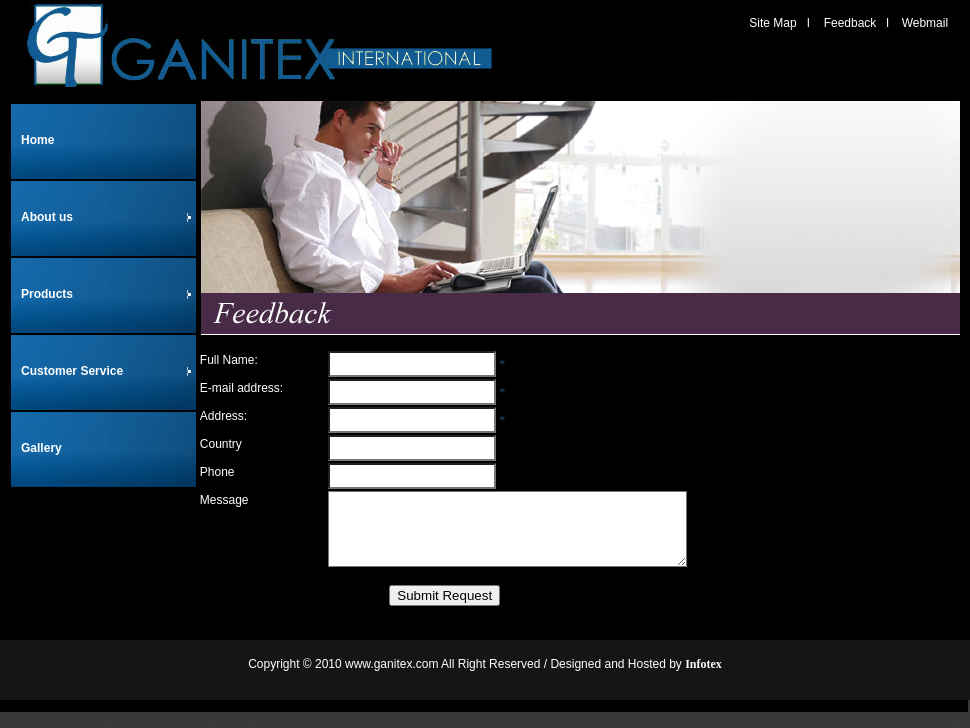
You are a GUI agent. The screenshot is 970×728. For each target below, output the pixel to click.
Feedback (850, 23)
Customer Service (107, 371)
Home (37, 140)
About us (107, 217)
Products (107, 294)
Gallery (41, 448)
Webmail (925, 23)
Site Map (772, 23)
